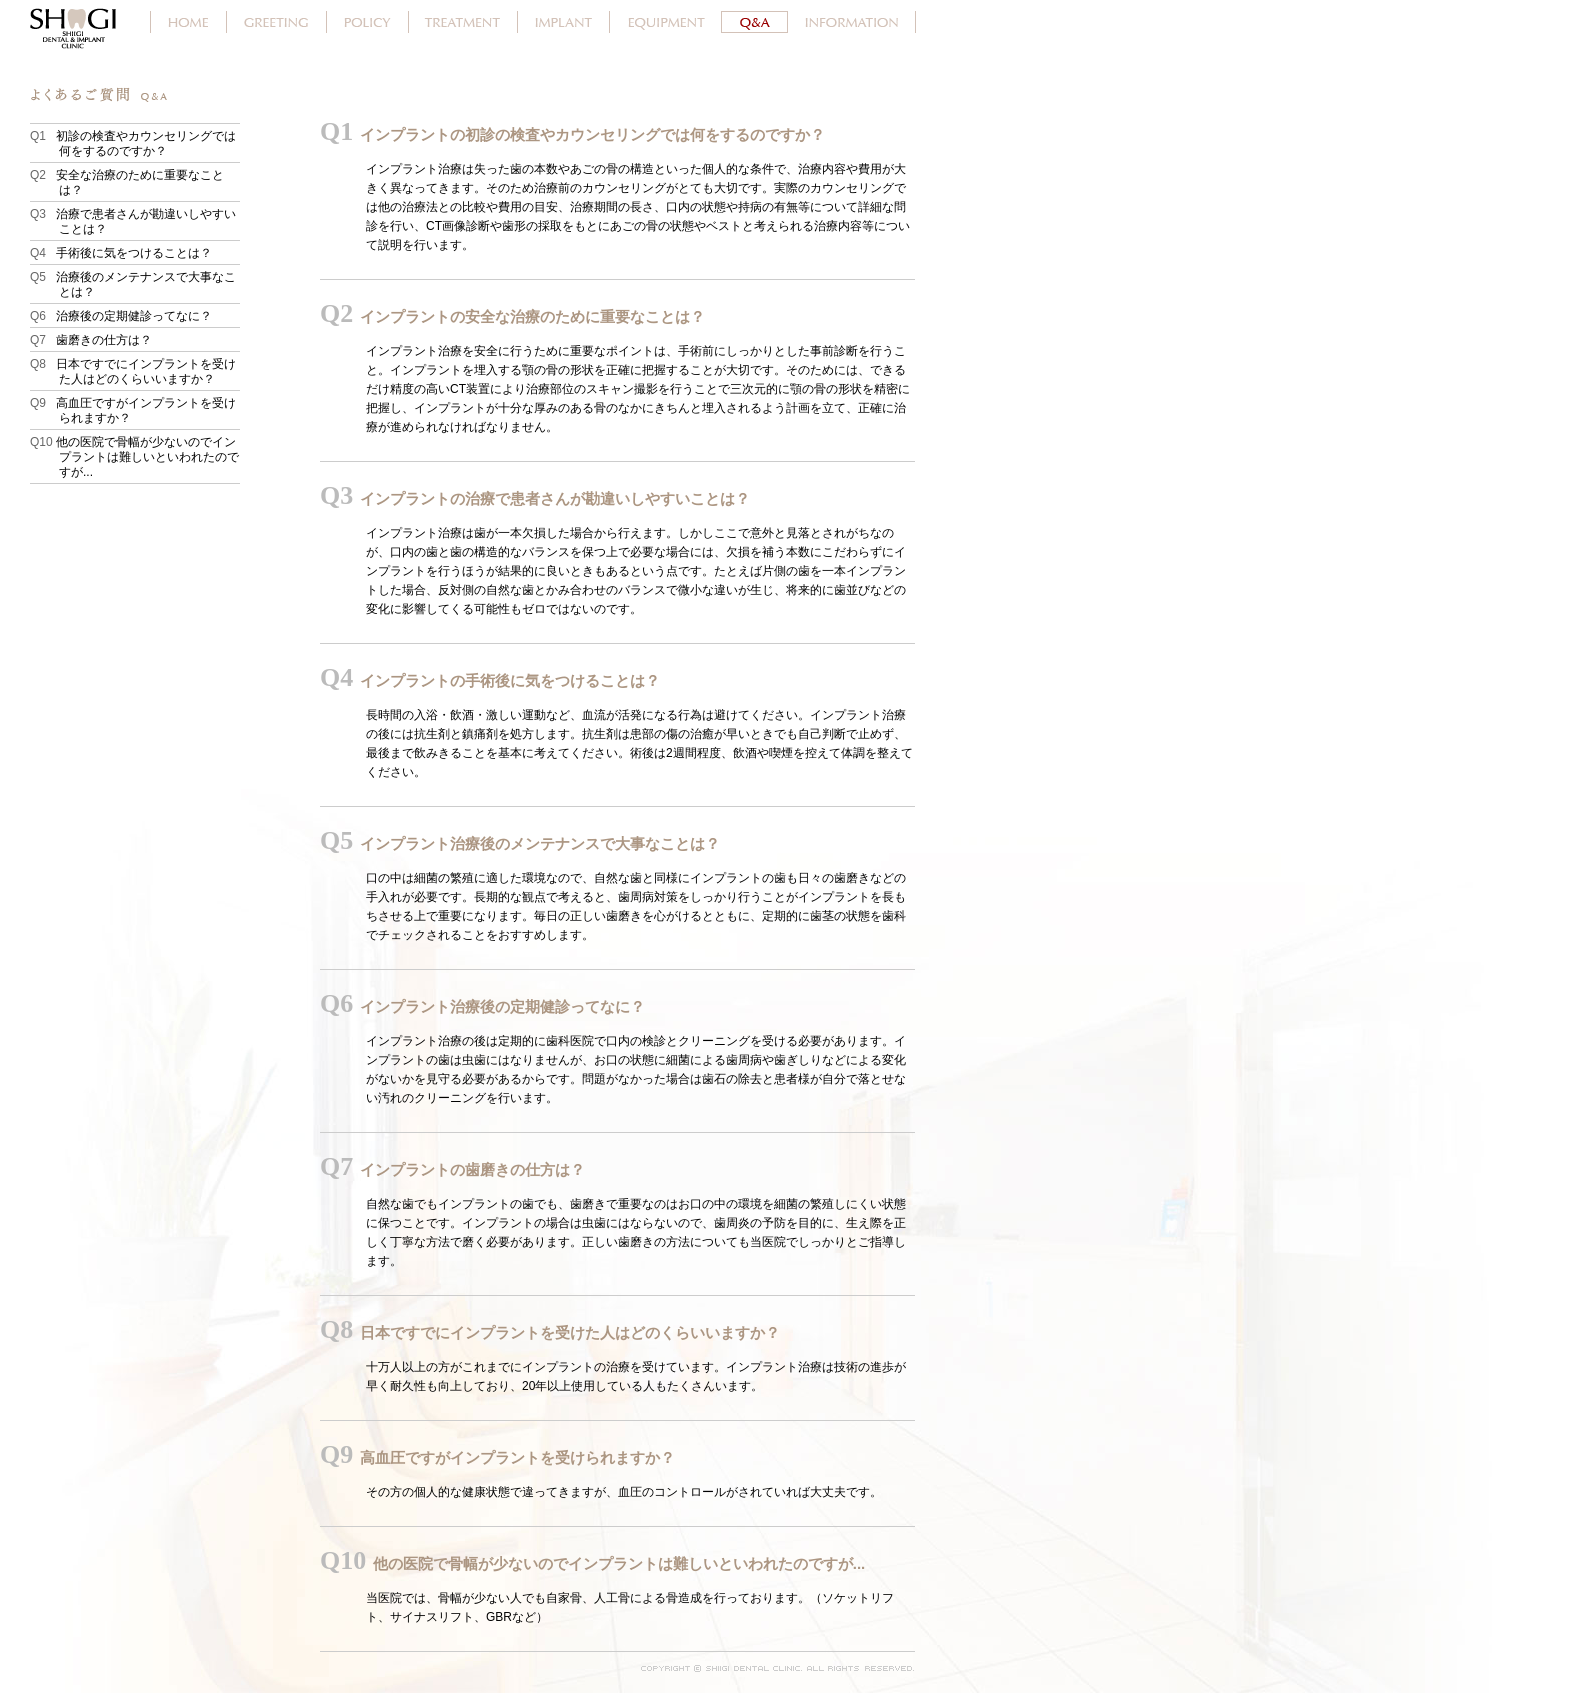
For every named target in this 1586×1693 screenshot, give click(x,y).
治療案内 (463, 22)
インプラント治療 (564, 22)
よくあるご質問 (755, 22)
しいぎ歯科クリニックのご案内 (852, 22)
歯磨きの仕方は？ (105, 340)
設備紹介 (666, 22)
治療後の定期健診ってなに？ (135, 316)
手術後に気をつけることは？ (135, 253)
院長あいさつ (277, 22)
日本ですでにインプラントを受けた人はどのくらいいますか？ (147, 371)
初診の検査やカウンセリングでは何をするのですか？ (147, 143)
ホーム (188, 22)
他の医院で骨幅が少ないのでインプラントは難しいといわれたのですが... (149, 457)
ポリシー (368, 22)
